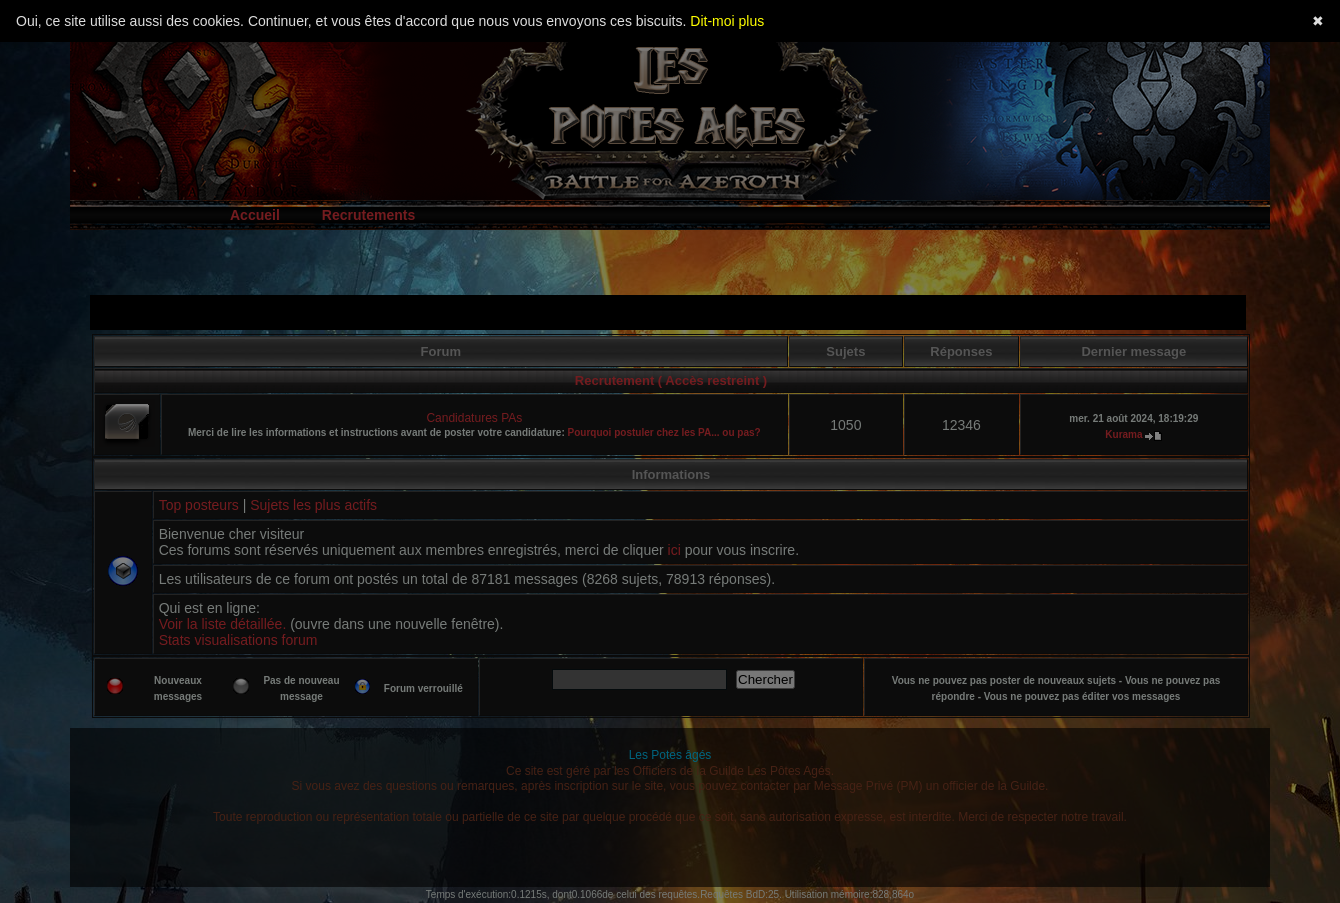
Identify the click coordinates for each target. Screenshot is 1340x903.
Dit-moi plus (727, 21)
